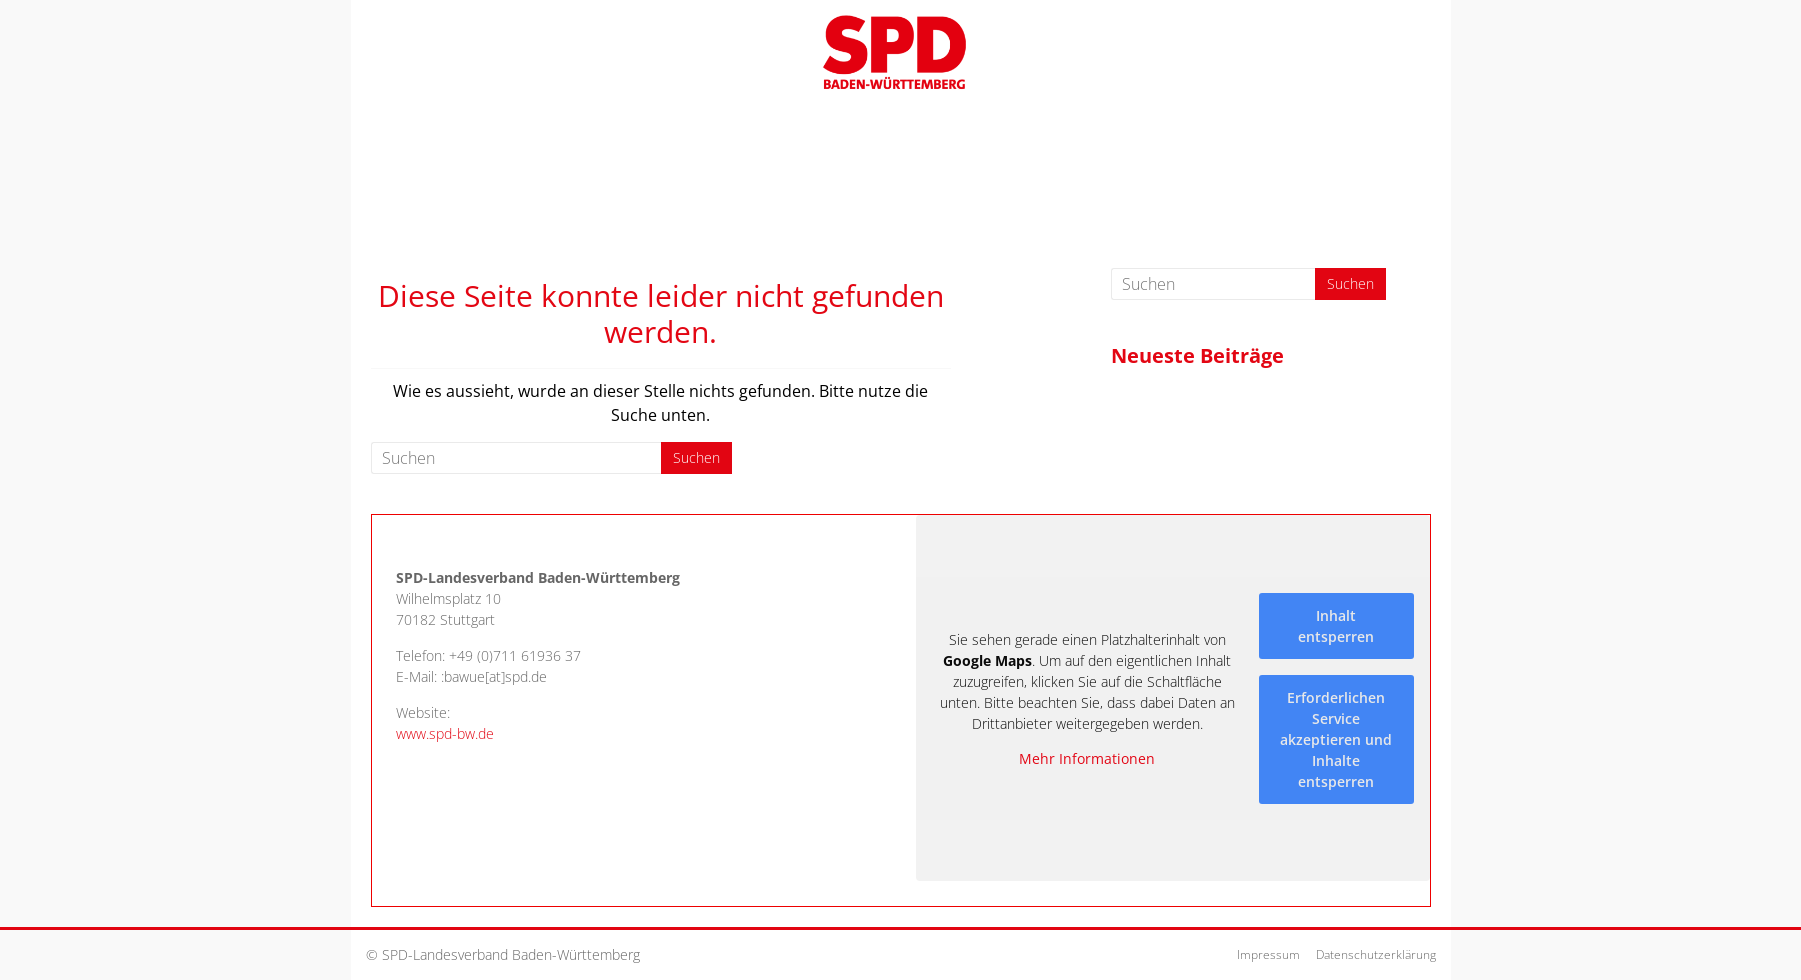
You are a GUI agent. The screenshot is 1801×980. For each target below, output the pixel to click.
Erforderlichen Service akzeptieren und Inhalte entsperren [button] (1336, 738)
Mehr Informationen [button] (1087, 759)
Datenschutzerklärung (1376, 954)
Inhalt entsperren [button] (1336, 625)
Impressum (1268, 954)
